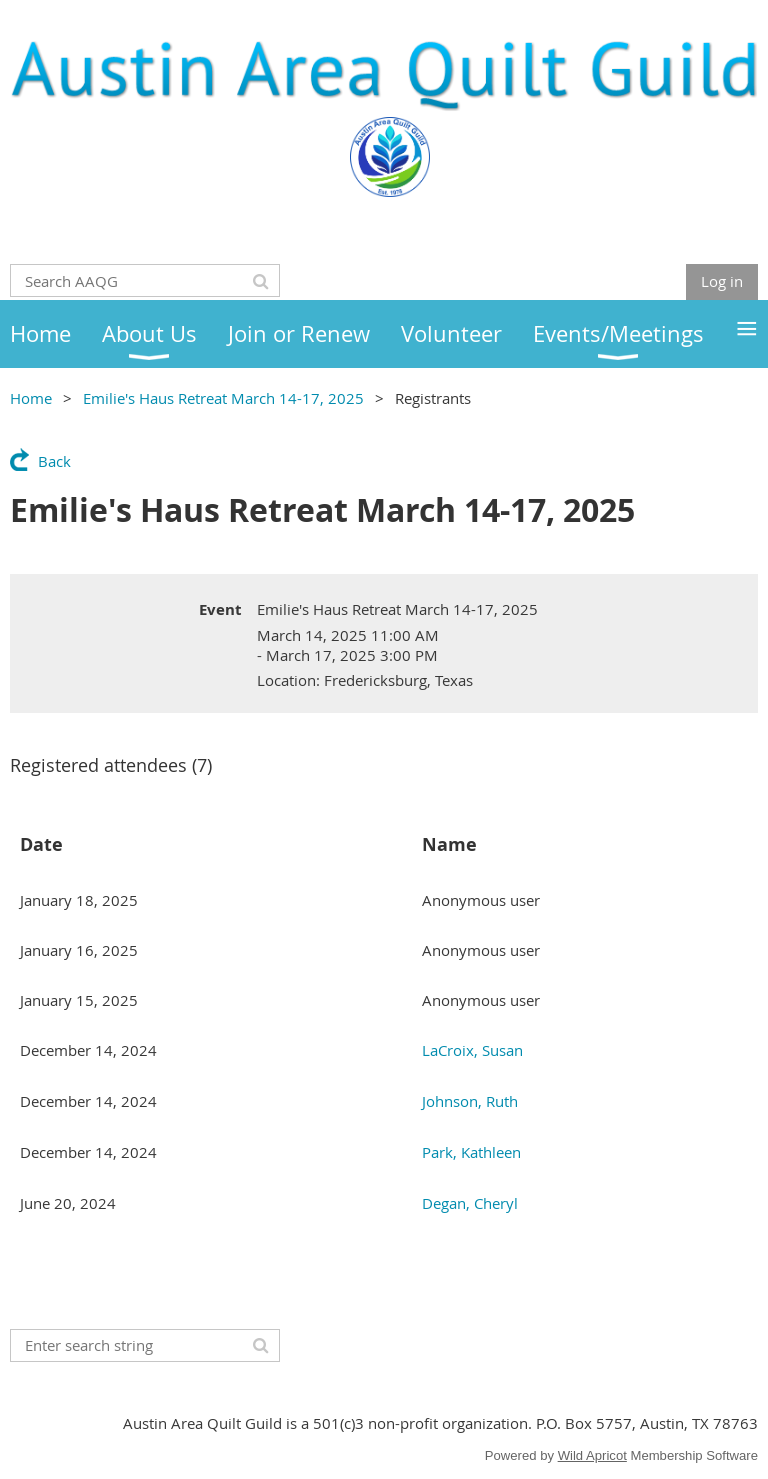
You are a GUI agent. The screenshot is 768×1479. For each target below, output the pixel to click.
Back (54, 461)
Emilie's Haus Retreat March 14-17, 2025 (223, 398)
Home (31, 398)
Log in (722, 281)
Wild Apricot (592, 1455)
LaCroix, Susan (472, 1050)
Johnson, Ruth (470, 1101)
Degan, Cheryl (470, 1203)
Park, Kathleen (471, 1152)
